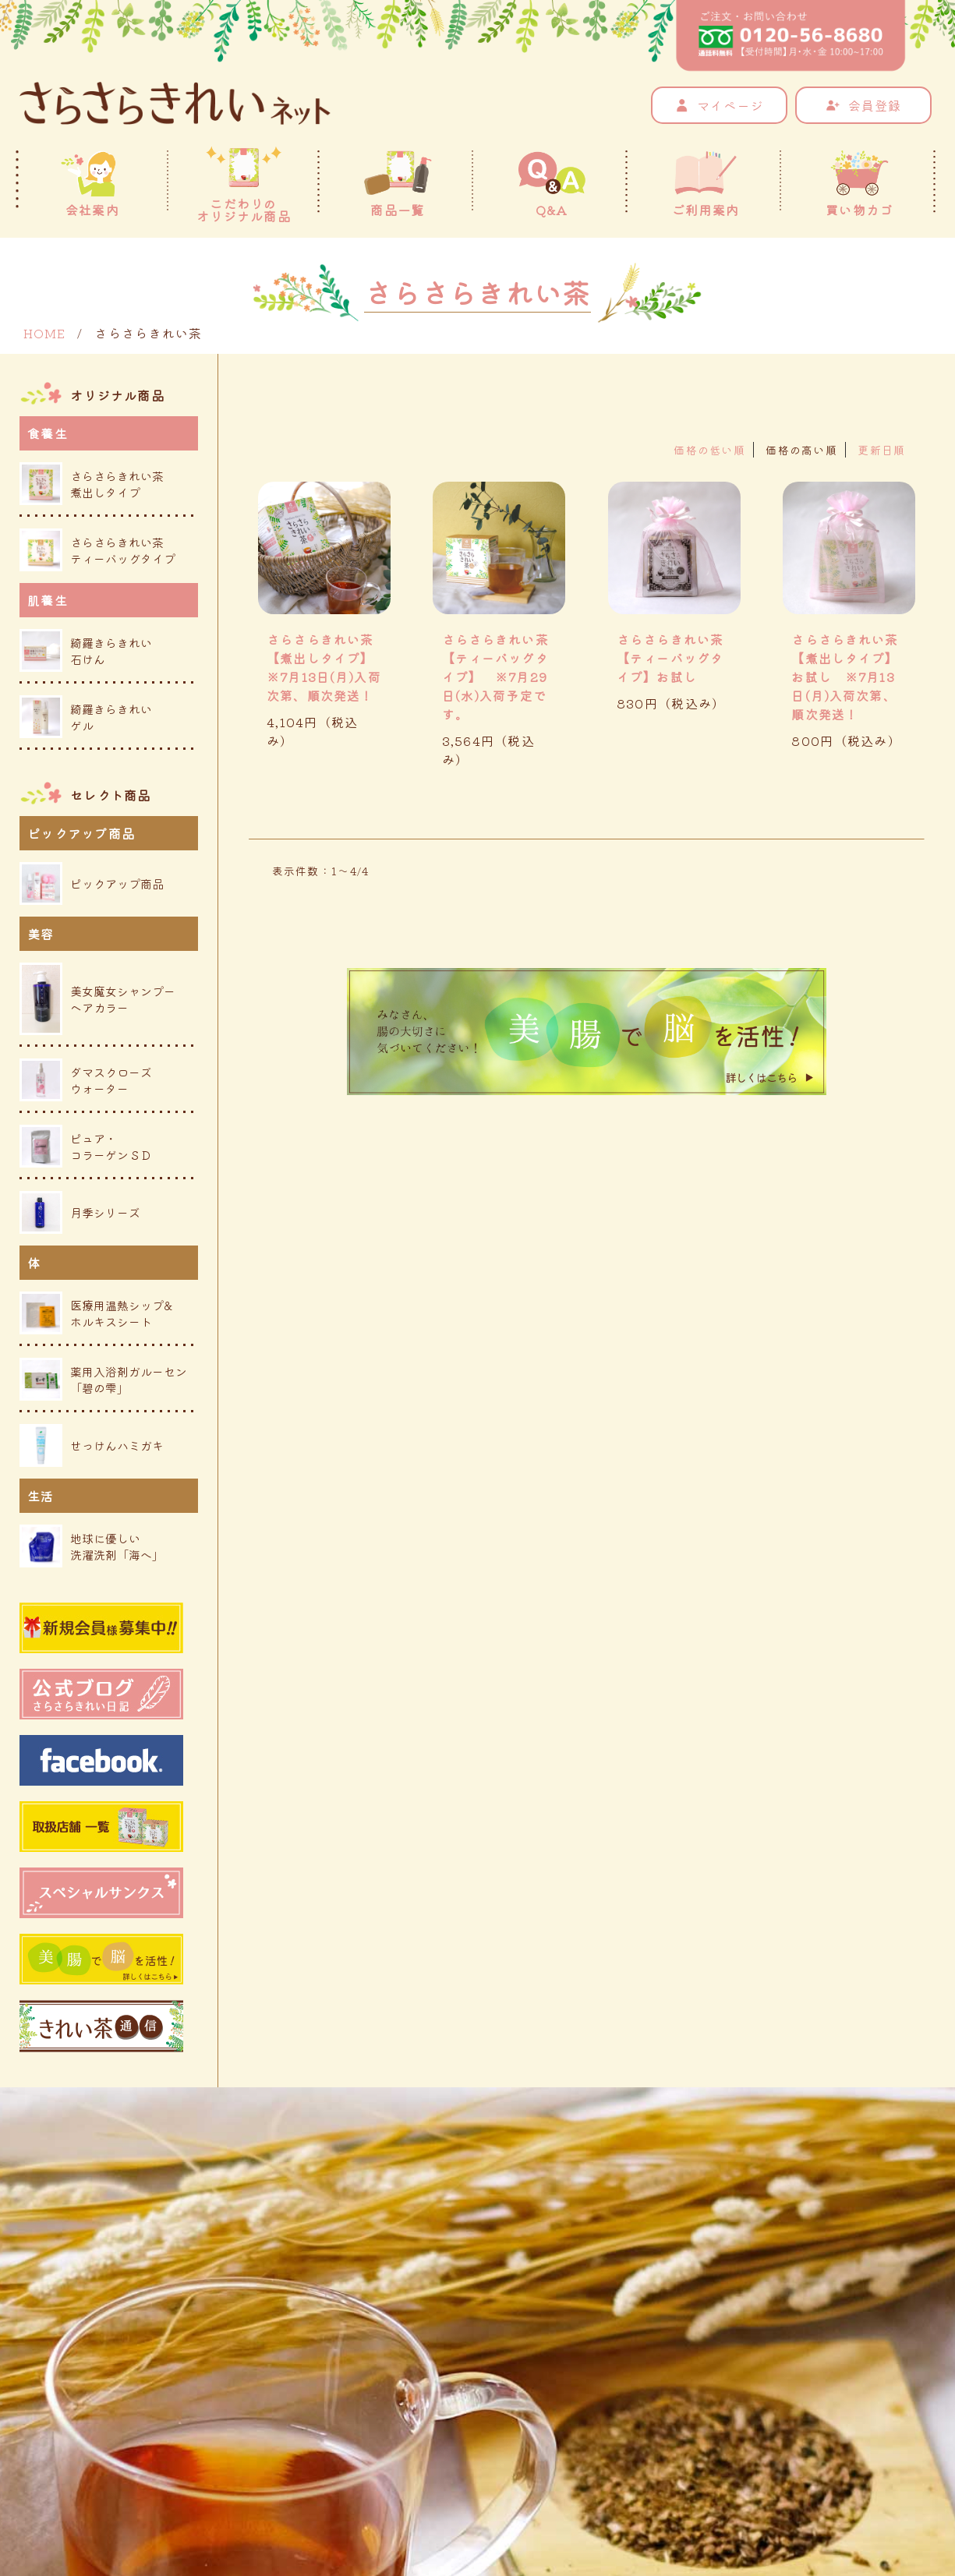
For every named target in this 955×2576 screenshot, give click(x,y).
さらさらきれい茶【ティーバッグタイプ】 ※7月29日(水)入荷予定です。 (496, 676)
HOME (44, 332)
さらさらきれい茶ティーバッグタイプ (97, 549)
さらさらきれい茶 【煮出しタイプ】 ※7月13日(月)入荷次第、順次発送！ (320, 676)
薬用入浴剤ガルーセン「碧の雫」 (103, 1379)
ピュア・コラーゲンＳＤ (85, 1146)
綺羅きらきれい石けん (85, 650)
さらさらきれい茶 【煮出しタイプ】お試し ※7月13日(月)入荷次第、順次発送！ (845, 676)
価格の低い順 (709, 450)
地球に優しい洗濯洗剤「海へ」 (91, 1546)
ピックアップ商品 (91, 883)
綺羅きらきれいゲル (85, 716)
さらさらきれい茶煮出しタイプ (91, 483)
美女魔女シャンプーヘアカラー (97, 999)
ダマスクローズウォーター (85, 1079)
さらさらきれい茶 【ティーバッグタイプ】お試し (670, 658)
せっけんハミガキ (91, 1445)
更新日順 (881, 450)
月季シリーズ (79, 1212)
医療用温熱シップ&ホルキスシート (95, 1313)
